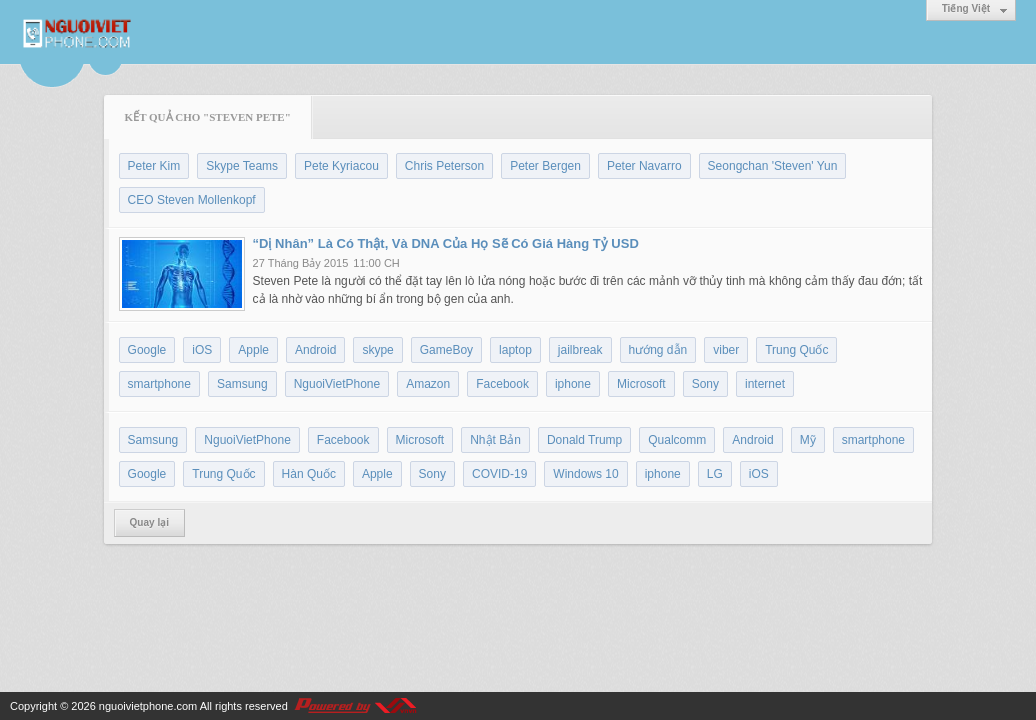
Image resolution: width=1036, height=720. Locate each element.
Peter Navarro (644, 166)
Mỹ (808, 440)
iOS (202, 350)
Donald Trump (584, 440)
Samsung (242, 384)
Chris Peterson (444, 166)
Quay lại (149, 522)
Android (315, 350)
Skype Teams (242, 166)
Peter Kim (154, 166)
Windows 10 (585, 474)
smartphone (159, 384)
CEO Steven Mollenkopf (192, 200)
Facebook (502, 384)
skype (377, 350)
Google (147, 350)
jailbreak (580, 350)
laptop (515, 350)
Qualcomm (677, 440)
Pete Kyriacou (341, 166)
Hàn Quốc (309, 474)
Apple (253, 350)
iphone (573, 384)
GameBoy (446, 350)
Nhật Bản (495, 440)
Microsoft (641, 384)
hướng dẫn (658, 350)
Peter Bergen (545, 166)
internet (765, 384)
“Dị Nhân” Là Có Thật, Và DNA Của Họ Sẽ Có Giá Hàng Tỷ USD (446, 243)
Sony (705, 384)
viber (726, 350)
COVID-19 (499, 474)
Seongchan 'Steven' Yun (773, 166)
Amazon (428, 384)
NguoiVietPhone (337, 384)
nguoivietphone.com (148, 706)
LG (715, 474)
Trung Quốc (796, 350)
